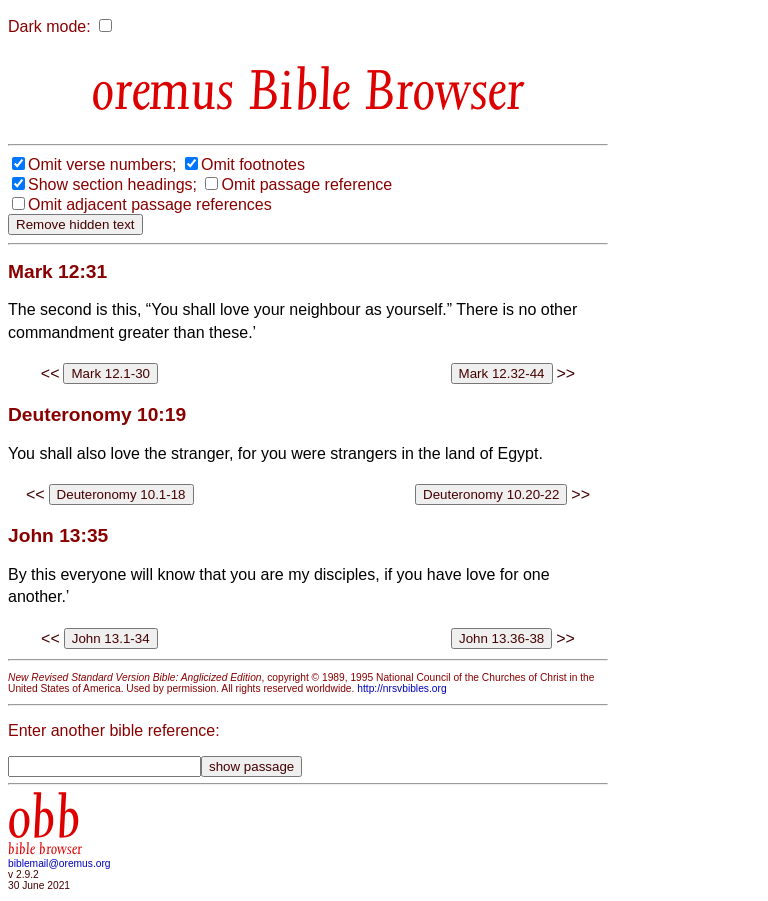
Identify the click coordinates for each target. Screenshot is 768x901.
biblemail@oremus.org (59, 863)
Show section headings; (112, 184)
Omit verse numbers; (102, 164)
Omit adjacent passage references (150, 204)
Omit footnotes (253, 164)
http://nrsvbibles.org (401, 688)
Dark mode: (49, 26)
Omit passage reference (306, 184)
